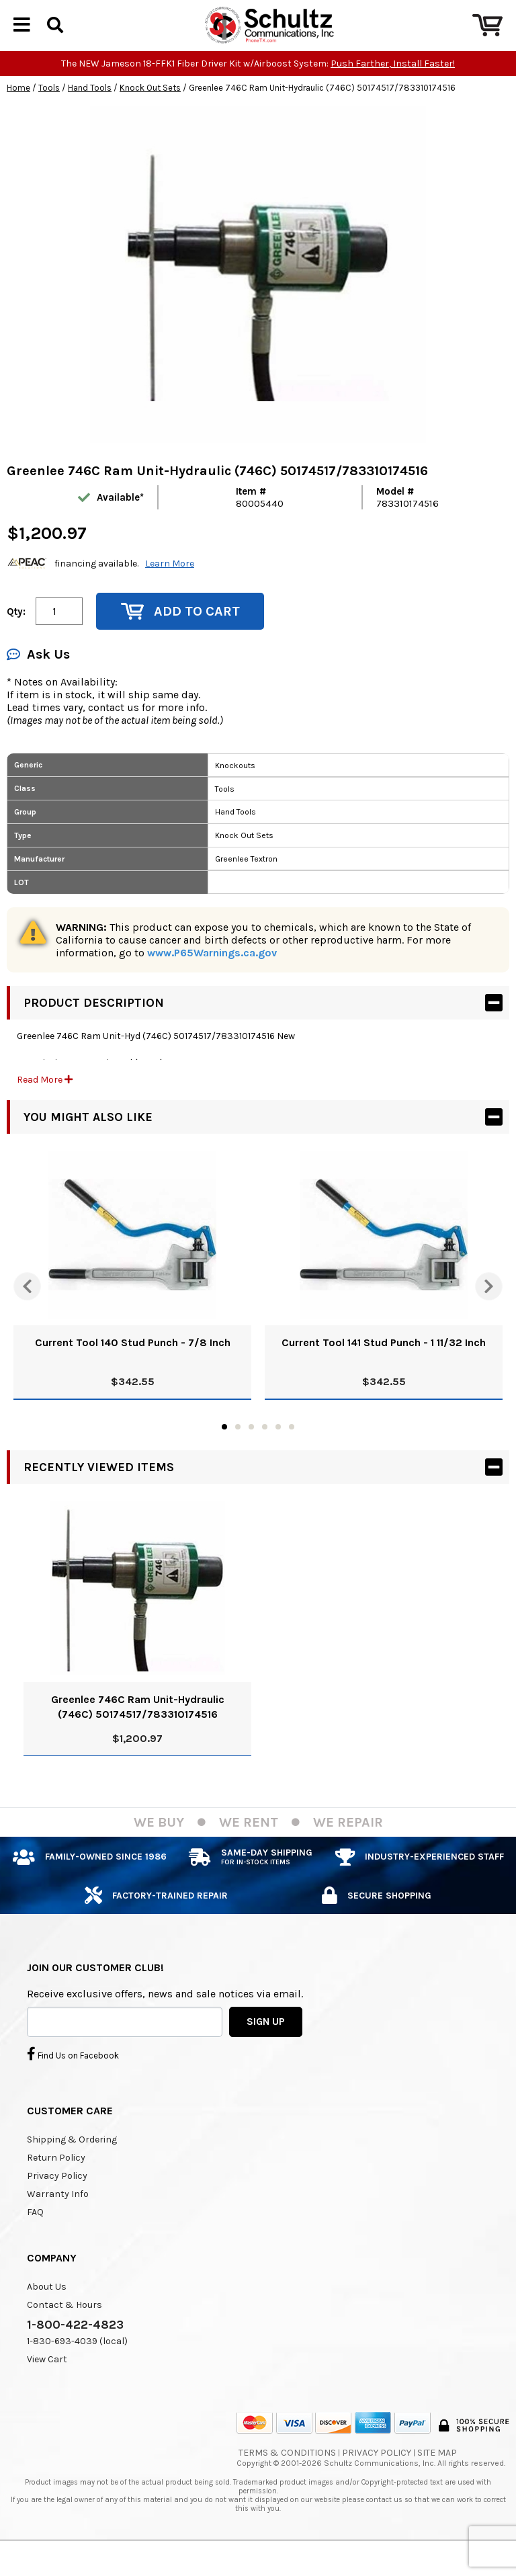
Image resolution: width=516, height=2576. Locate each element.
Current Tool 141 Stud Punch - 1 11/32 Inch (384, 1365)
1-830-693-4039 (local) (77, 2364)
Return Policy (56, 2180)
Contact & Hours (64, 2327)
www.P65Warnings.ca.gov (212, 975)
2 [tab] (238, 1449)
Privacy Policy (57, 2198)
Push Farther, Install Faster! (393, 86)
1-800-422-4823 (75, 2347)
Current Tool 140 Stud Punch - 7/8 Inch (132, 1365)
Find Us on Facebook (73, 2076)
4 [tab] (264, 1449)
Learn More (169, 586)
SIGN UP (266, 2044)
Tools (49, 111)
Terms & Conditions (287, 2475)
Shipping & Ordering (72, 2162)
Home (18, 111)
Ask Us (38, 677)
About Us (47, 2309)
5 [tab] (278, 1449)
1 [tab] (224, 1449)
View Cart (47, 2382)
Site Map (437, 2475)
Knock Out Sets (150, 111)
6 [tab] (291, 1449)
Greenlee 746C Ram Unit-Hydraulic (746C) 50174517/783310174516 (137, 1729)
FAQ (35, 2235)
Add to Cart (180, 634)
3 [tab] (251, 1449)
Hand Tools (90, 111)
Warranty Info (58, 2216)
